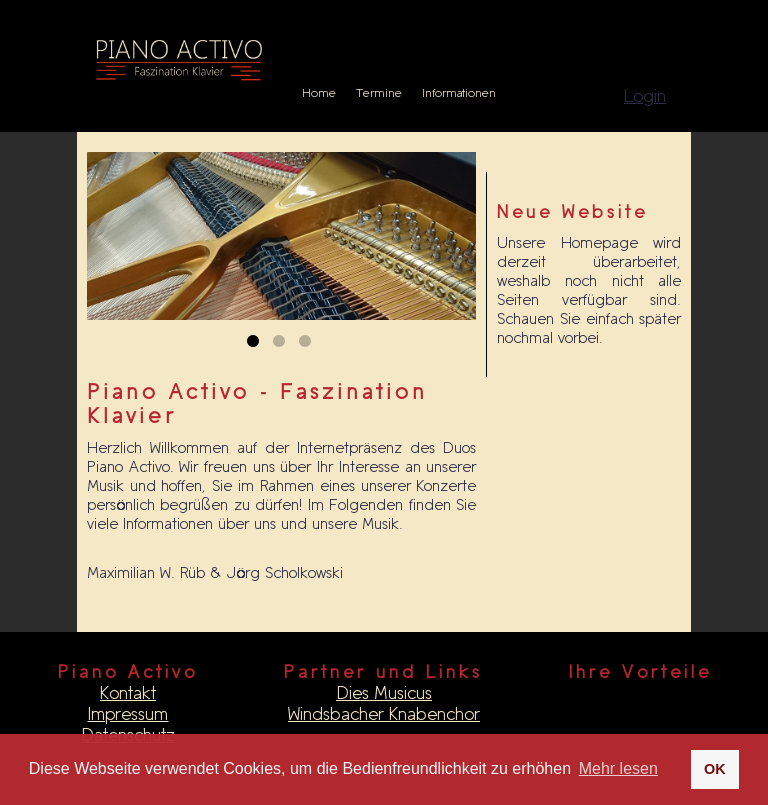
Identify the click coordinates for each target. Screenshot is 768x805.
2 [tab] (282, 345)
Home (319, 93)
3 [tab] (308, 345)
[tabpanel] (282, 235)
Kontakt (128, 693)
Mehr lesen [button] (618, 768)
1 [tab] (256, 345)
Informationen (459, 93)
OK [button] (715, 769)
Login (645, 96)
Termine (379, 93)
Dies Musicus (384, 693)
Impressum (127, 714)
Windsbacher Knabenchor (384, 714)
